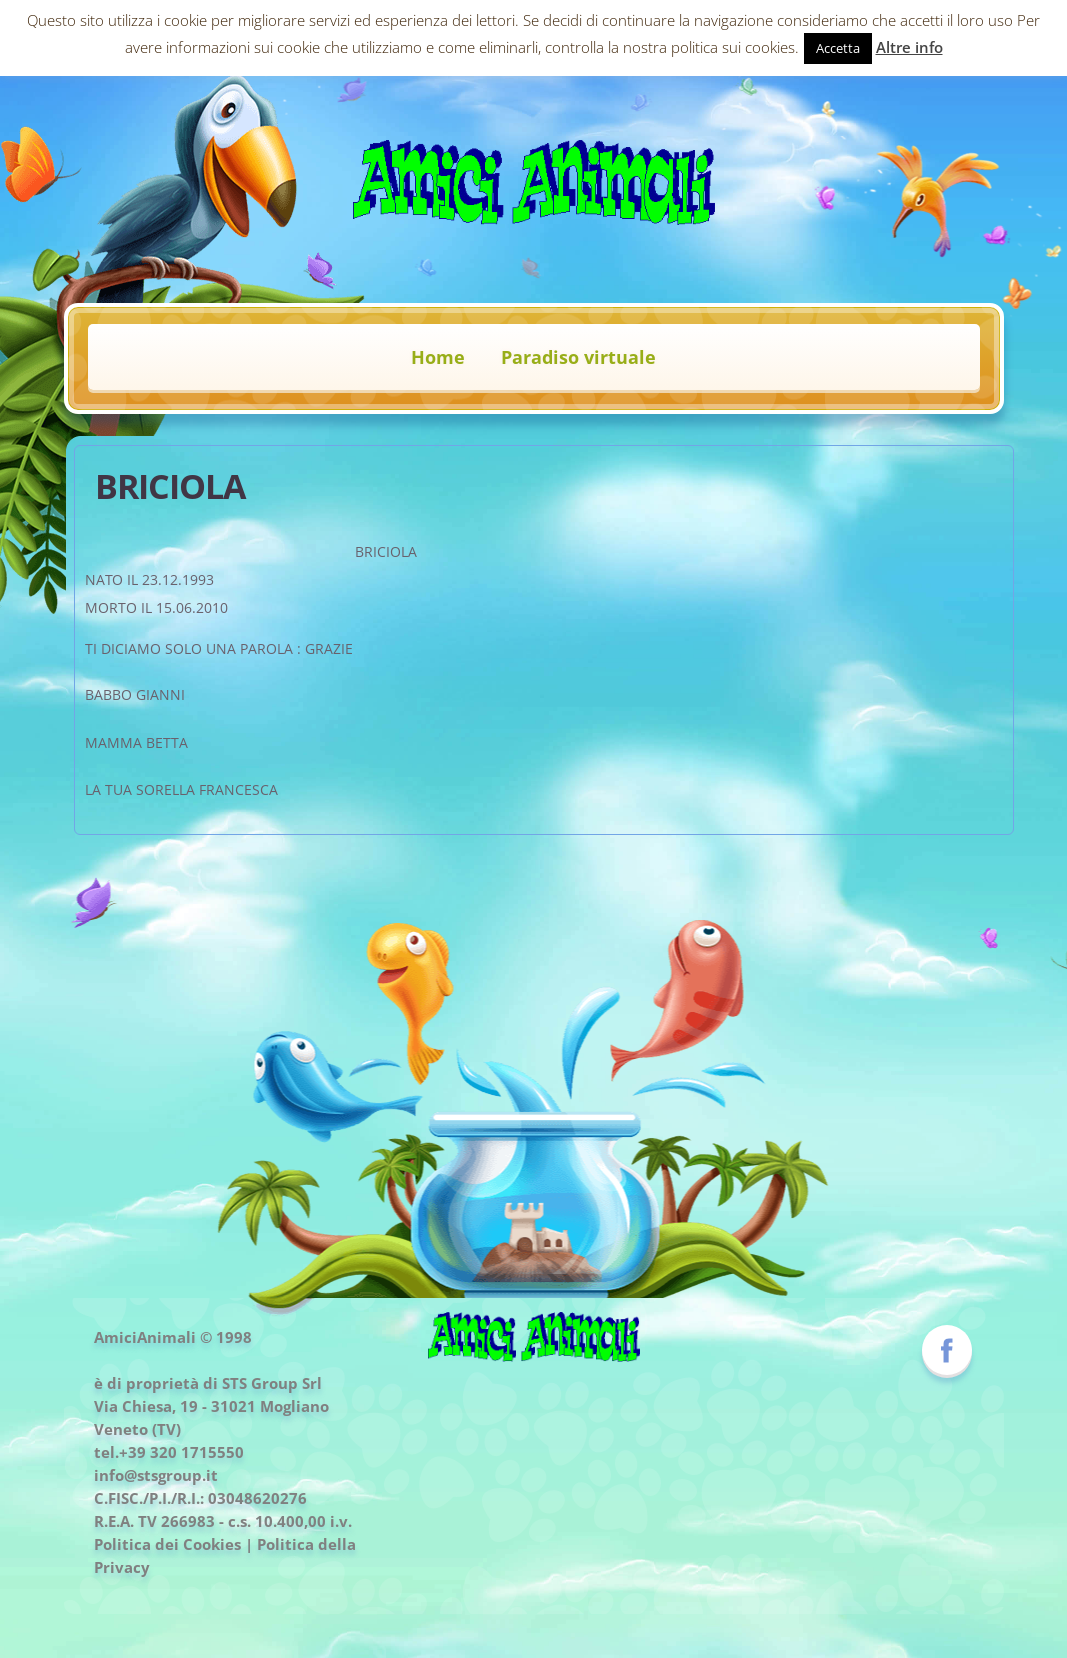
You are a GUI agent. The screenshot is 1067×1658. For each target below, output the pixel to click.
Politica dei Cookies (167, 1544)
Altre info (909, 47)
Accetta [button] (838, 48)
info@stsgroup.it (156, 1475)
